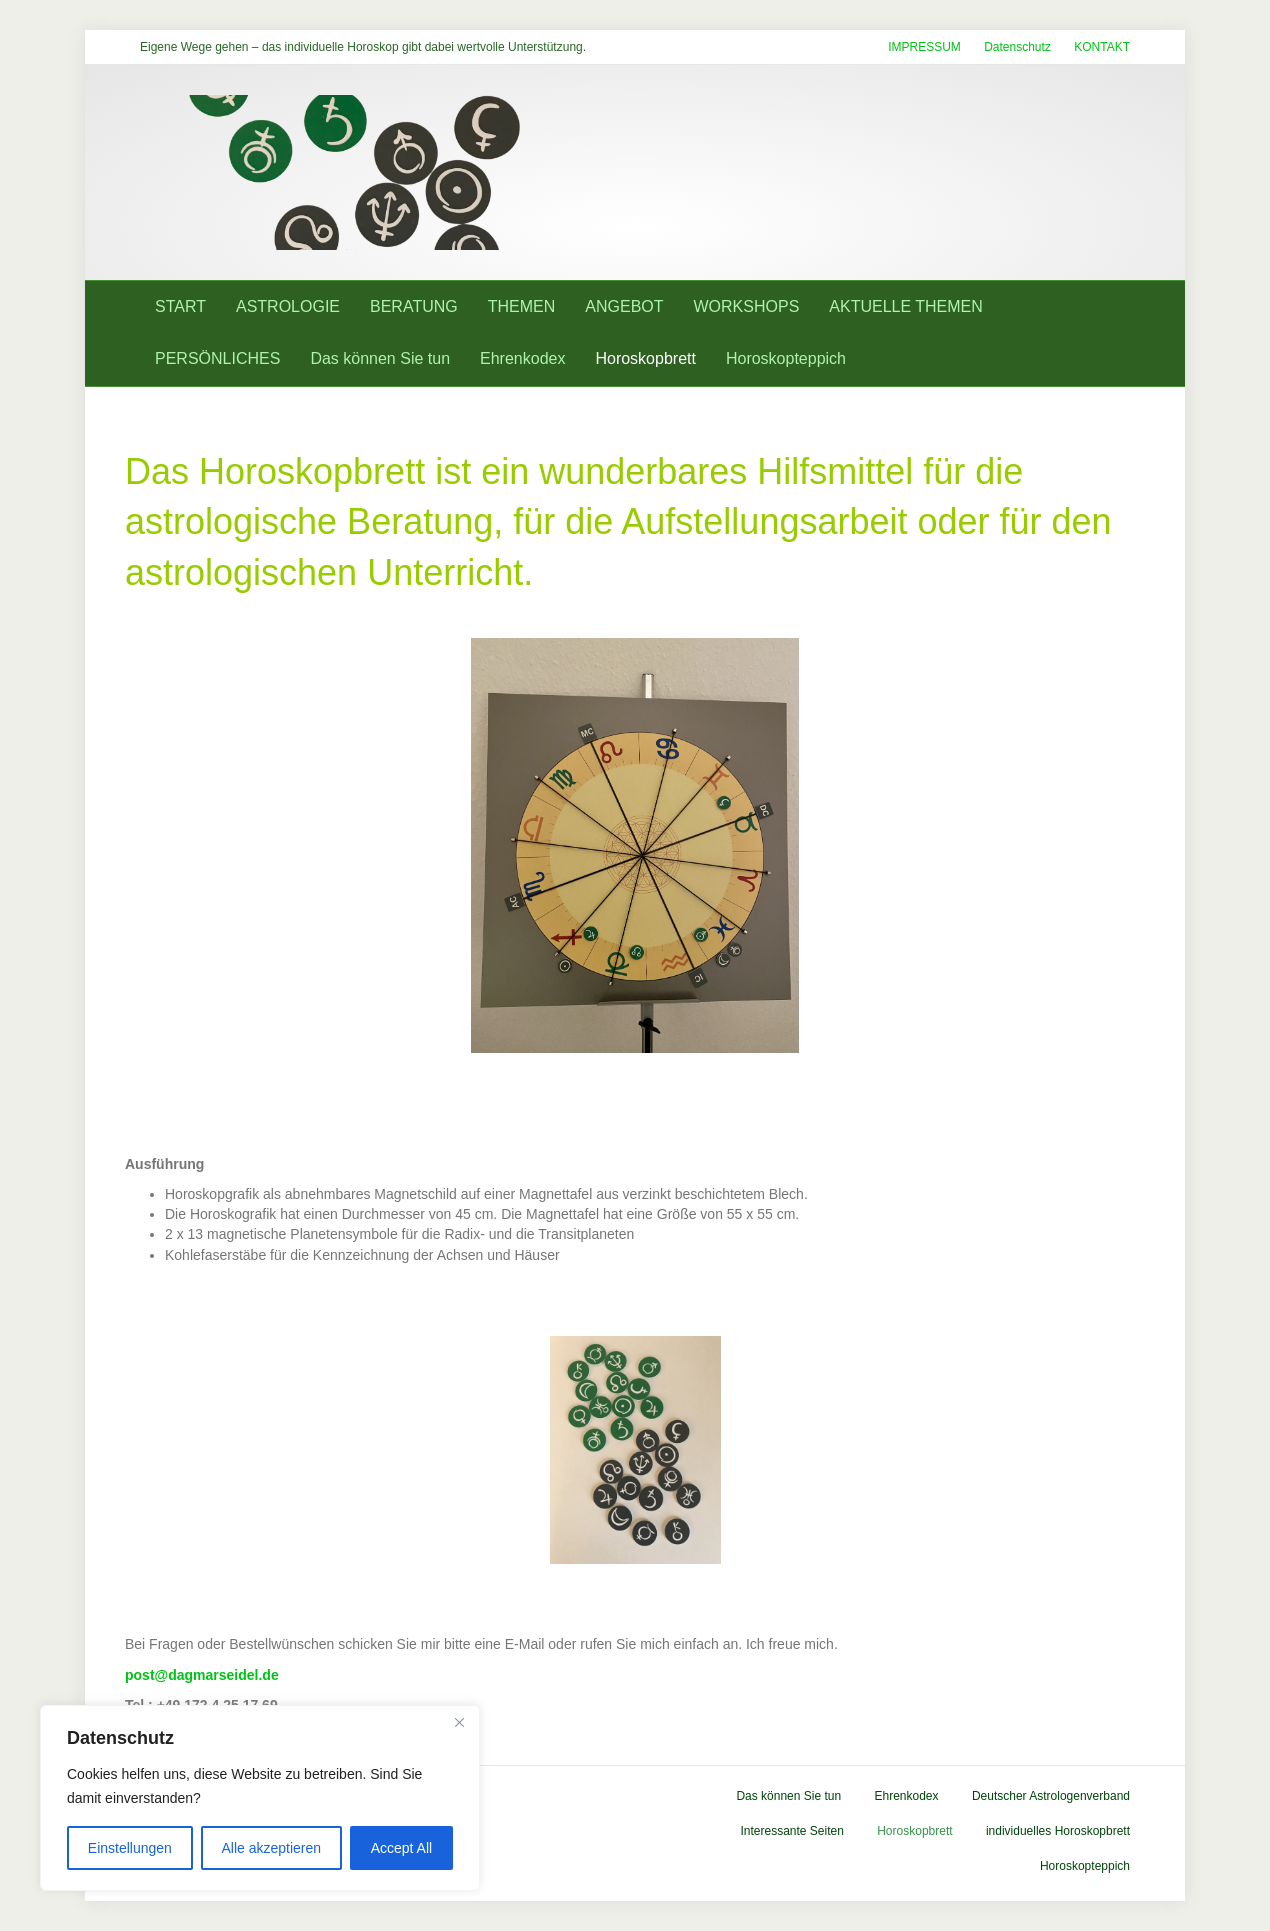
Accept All (401, 1848)
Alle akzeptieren (271, 1848)
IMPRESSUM (924, 47)
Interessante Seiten (791, 1831)
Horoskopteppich (786, 358)
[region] (260, 1798)
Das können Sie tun (380, 358)
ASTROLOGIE (288, 306)
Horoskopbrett (645, 358)
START (180, 306)
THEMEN (522, 306)
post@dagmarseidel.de (202, 1675)
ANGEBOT (624, 306)
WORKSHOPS (747, 306)
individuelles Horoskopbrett (1058, 1831)
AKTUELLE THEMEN (906, 306)
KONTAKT (1102, 47)
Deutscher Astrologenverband (1051, 1796)
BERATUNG (414, 306)
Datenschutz (1017, 47)
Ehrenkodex (522, 358)
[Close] (459, 1722)
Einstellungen (130, 1848)
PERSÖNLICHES (217, 358)
